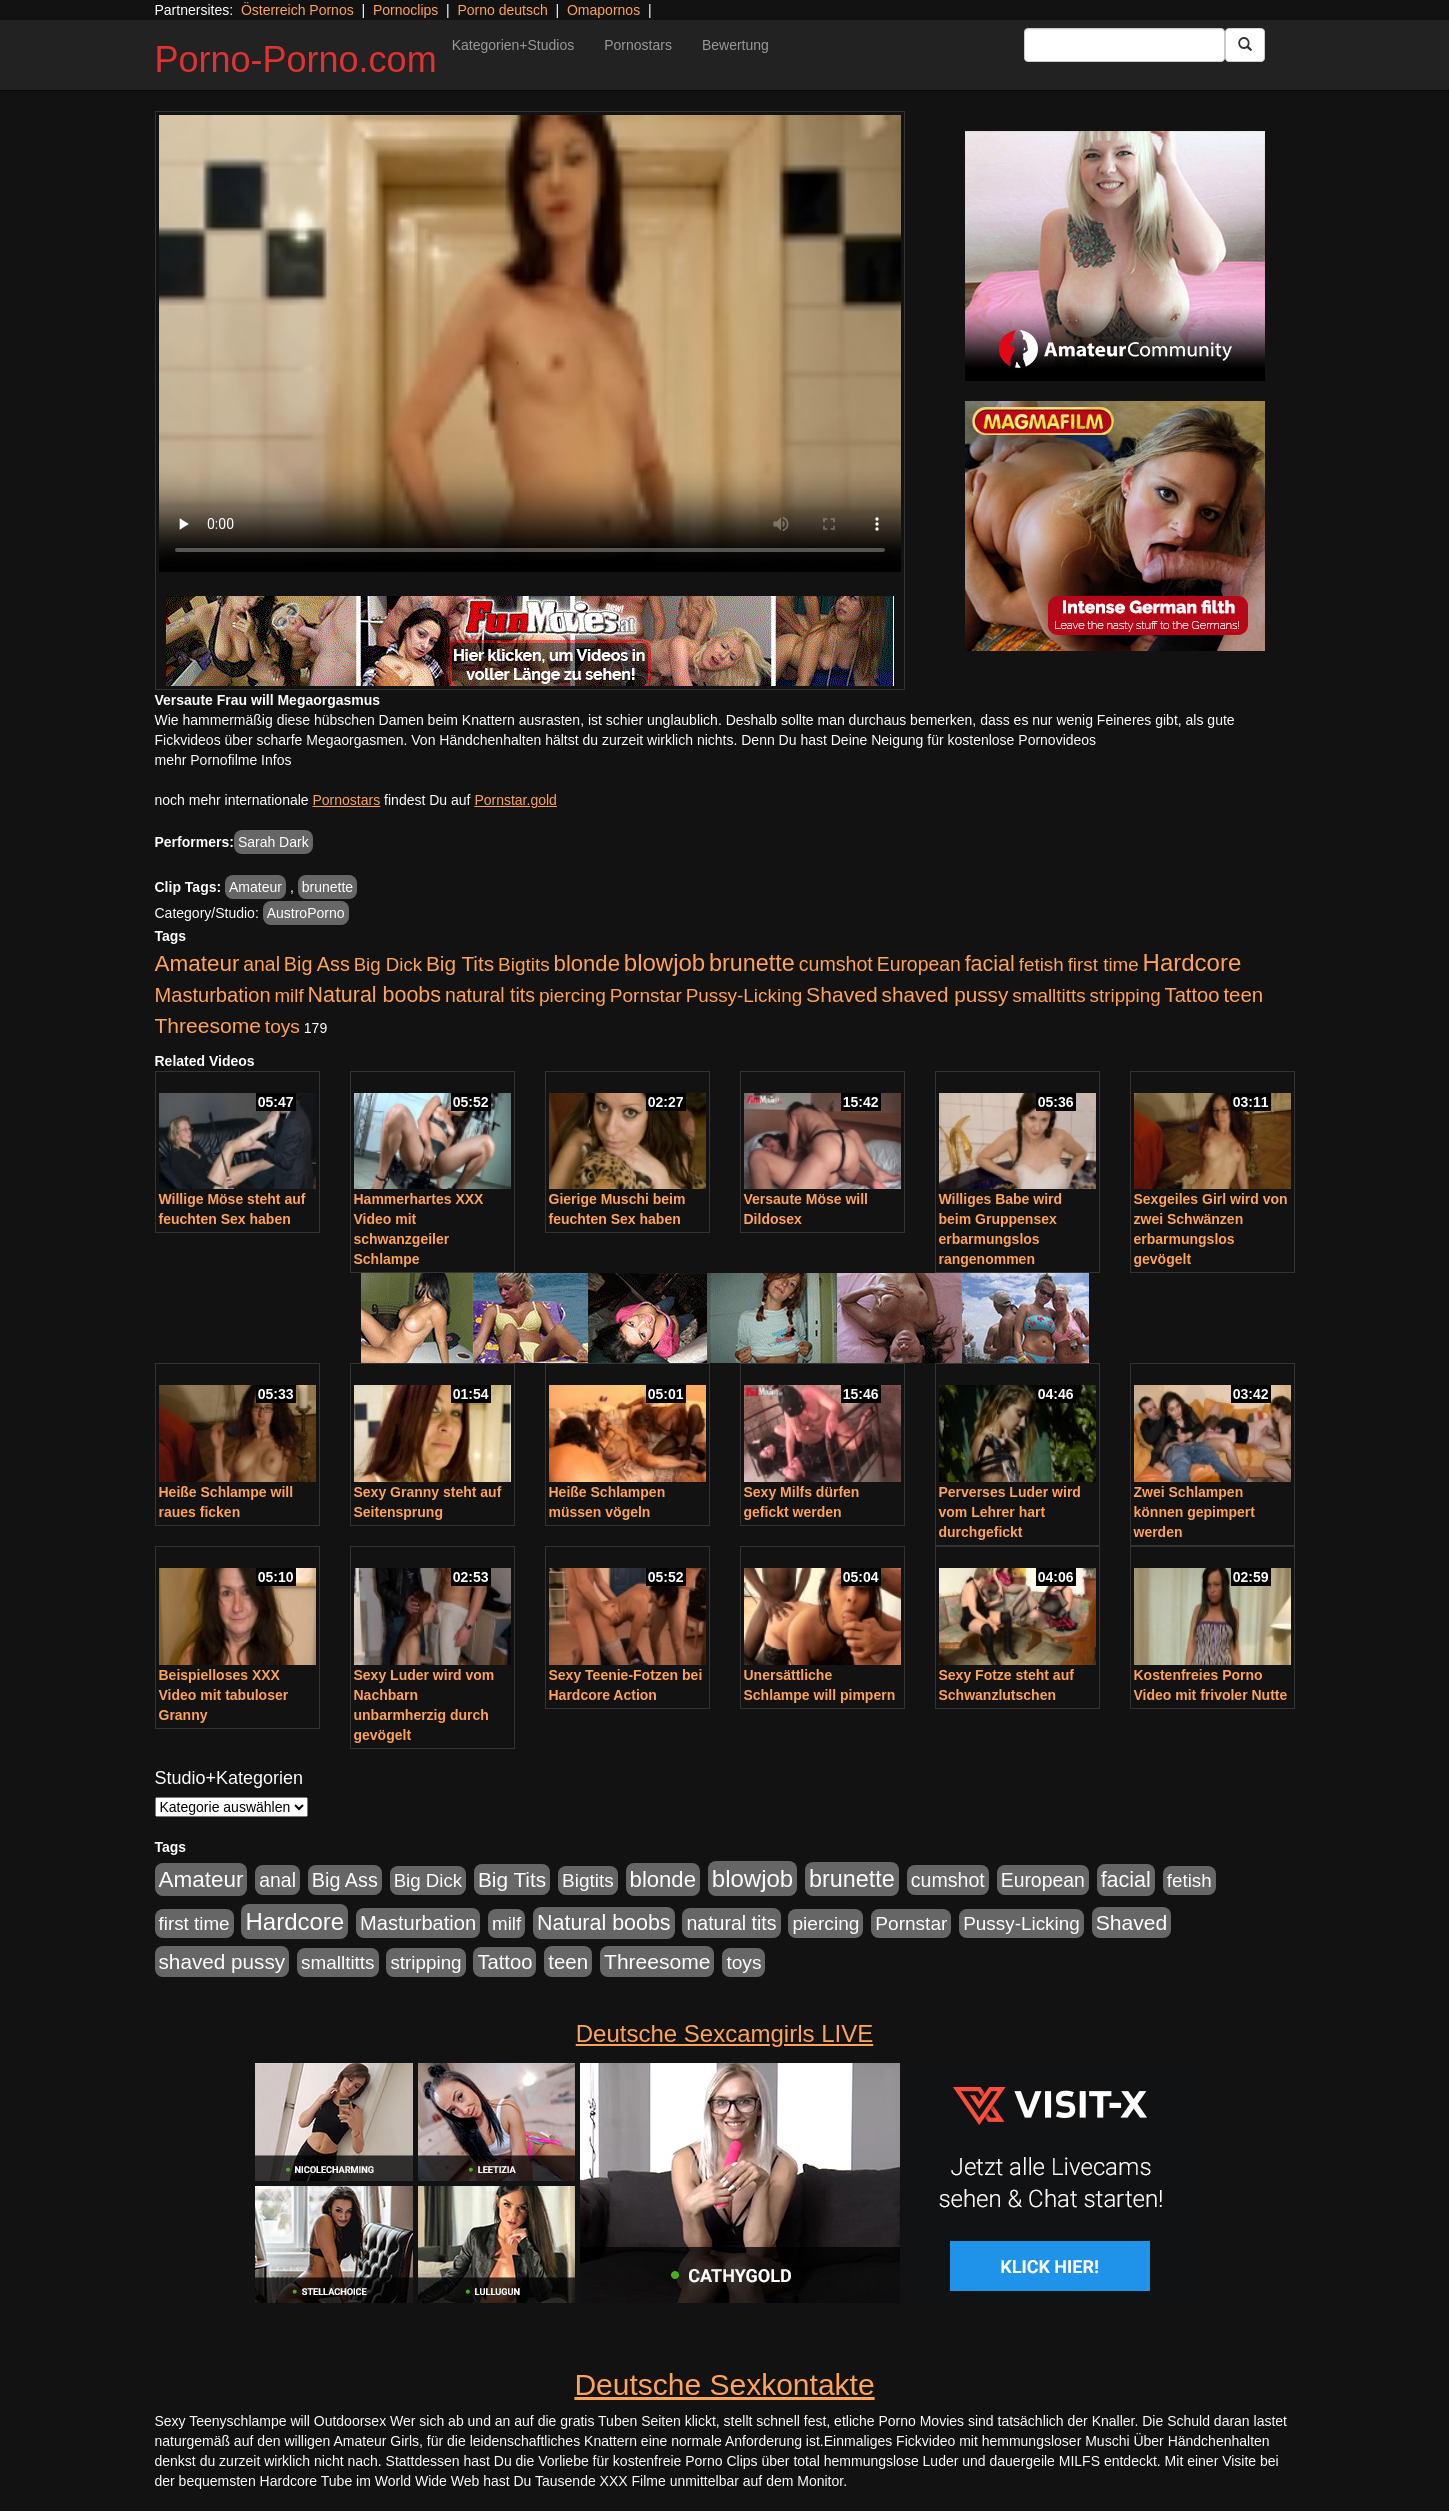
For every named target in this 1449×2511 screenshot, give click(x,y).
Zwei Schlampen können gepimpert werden (1194, 1512)
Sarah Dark (273, 842)
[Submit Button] (1245, 45)
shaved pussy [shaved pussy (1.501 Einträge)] (945, 994)
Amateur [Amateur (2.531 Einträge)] (197, 963)
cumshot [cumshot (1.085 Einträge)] (836, 964)
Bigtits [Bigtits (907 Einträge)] (524, 964)
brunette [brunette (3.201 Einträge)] (752, 963)
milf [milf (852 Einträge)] (288, 995)
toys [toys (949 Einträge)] (282, 1026)
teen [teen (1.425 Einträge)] (1243, 994)
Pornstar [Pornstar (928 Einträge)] (646, 995)
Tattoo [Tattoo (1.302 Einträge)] (1192, 995)
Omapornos (603, 10)
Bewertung (735, 45)
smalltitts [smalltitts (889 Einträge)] (1048, 995)
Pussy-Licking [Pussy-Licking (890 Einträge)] (744, 995)
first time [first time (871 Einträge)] (1103, 964)
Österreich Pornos (297, 10)
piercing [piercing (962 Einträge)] (572, 995)
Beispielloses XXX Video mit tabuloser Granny (224, 1695)
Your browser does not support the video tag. (530, 343)
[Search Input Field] (1124, 45)
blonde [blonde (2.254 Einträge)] (587, 963)
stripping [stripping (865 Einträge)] (1125, 995)
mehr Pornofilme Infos (223, 760)
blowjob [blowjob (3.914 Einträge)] (664, 962)
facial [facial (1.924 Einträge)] (990, 964)
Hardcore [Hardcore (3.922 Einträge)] (1192, 962)
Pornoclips (405, 10)
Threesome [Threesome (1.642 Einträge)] (208, 1025)
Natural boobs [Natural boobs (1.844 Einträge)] (374, 995)
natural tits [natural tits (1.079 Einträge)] (490, 995)
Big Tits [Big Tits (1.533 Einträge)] (460, 963)
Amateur (255, 887)
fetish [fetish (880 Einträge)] (1041, 964)
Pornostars (638, 45)
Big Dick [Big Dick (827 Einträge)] (388, 964)
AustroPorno (306, 913)
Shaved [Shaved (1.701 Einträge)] (842, 994)
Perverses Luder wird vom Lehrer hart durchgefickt (1010, 1512)
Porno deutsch (502, 10)
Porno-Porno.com (296, 59)
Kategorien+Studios (513, 45)
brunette (327, 887)
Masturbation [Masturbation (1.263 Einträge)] (213, 995)
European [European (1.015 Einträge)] (919, 964)
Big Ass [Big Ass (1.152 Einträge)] (317, 964)
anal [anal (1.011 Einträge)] (261, 964)
